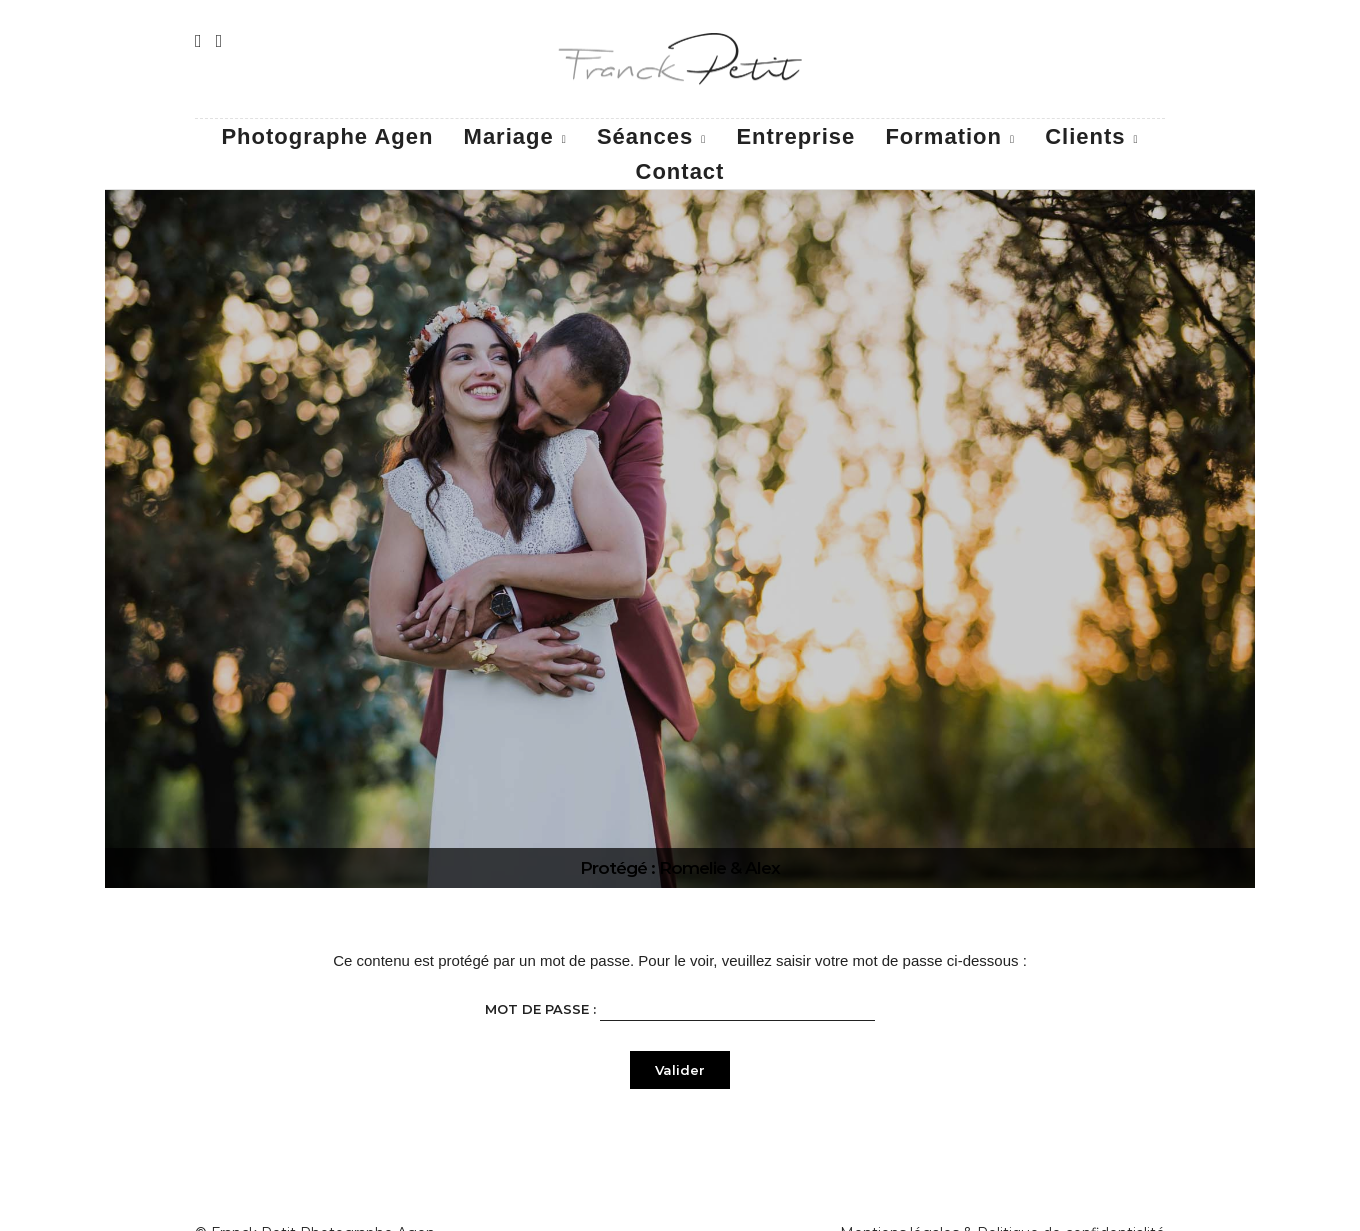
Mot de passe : (680, 1007)
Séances (645, 136)
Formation (943, 136)
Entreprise (795, 136)
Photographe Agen (327, 136)
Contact (680, 171)
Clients (1085, 136)
